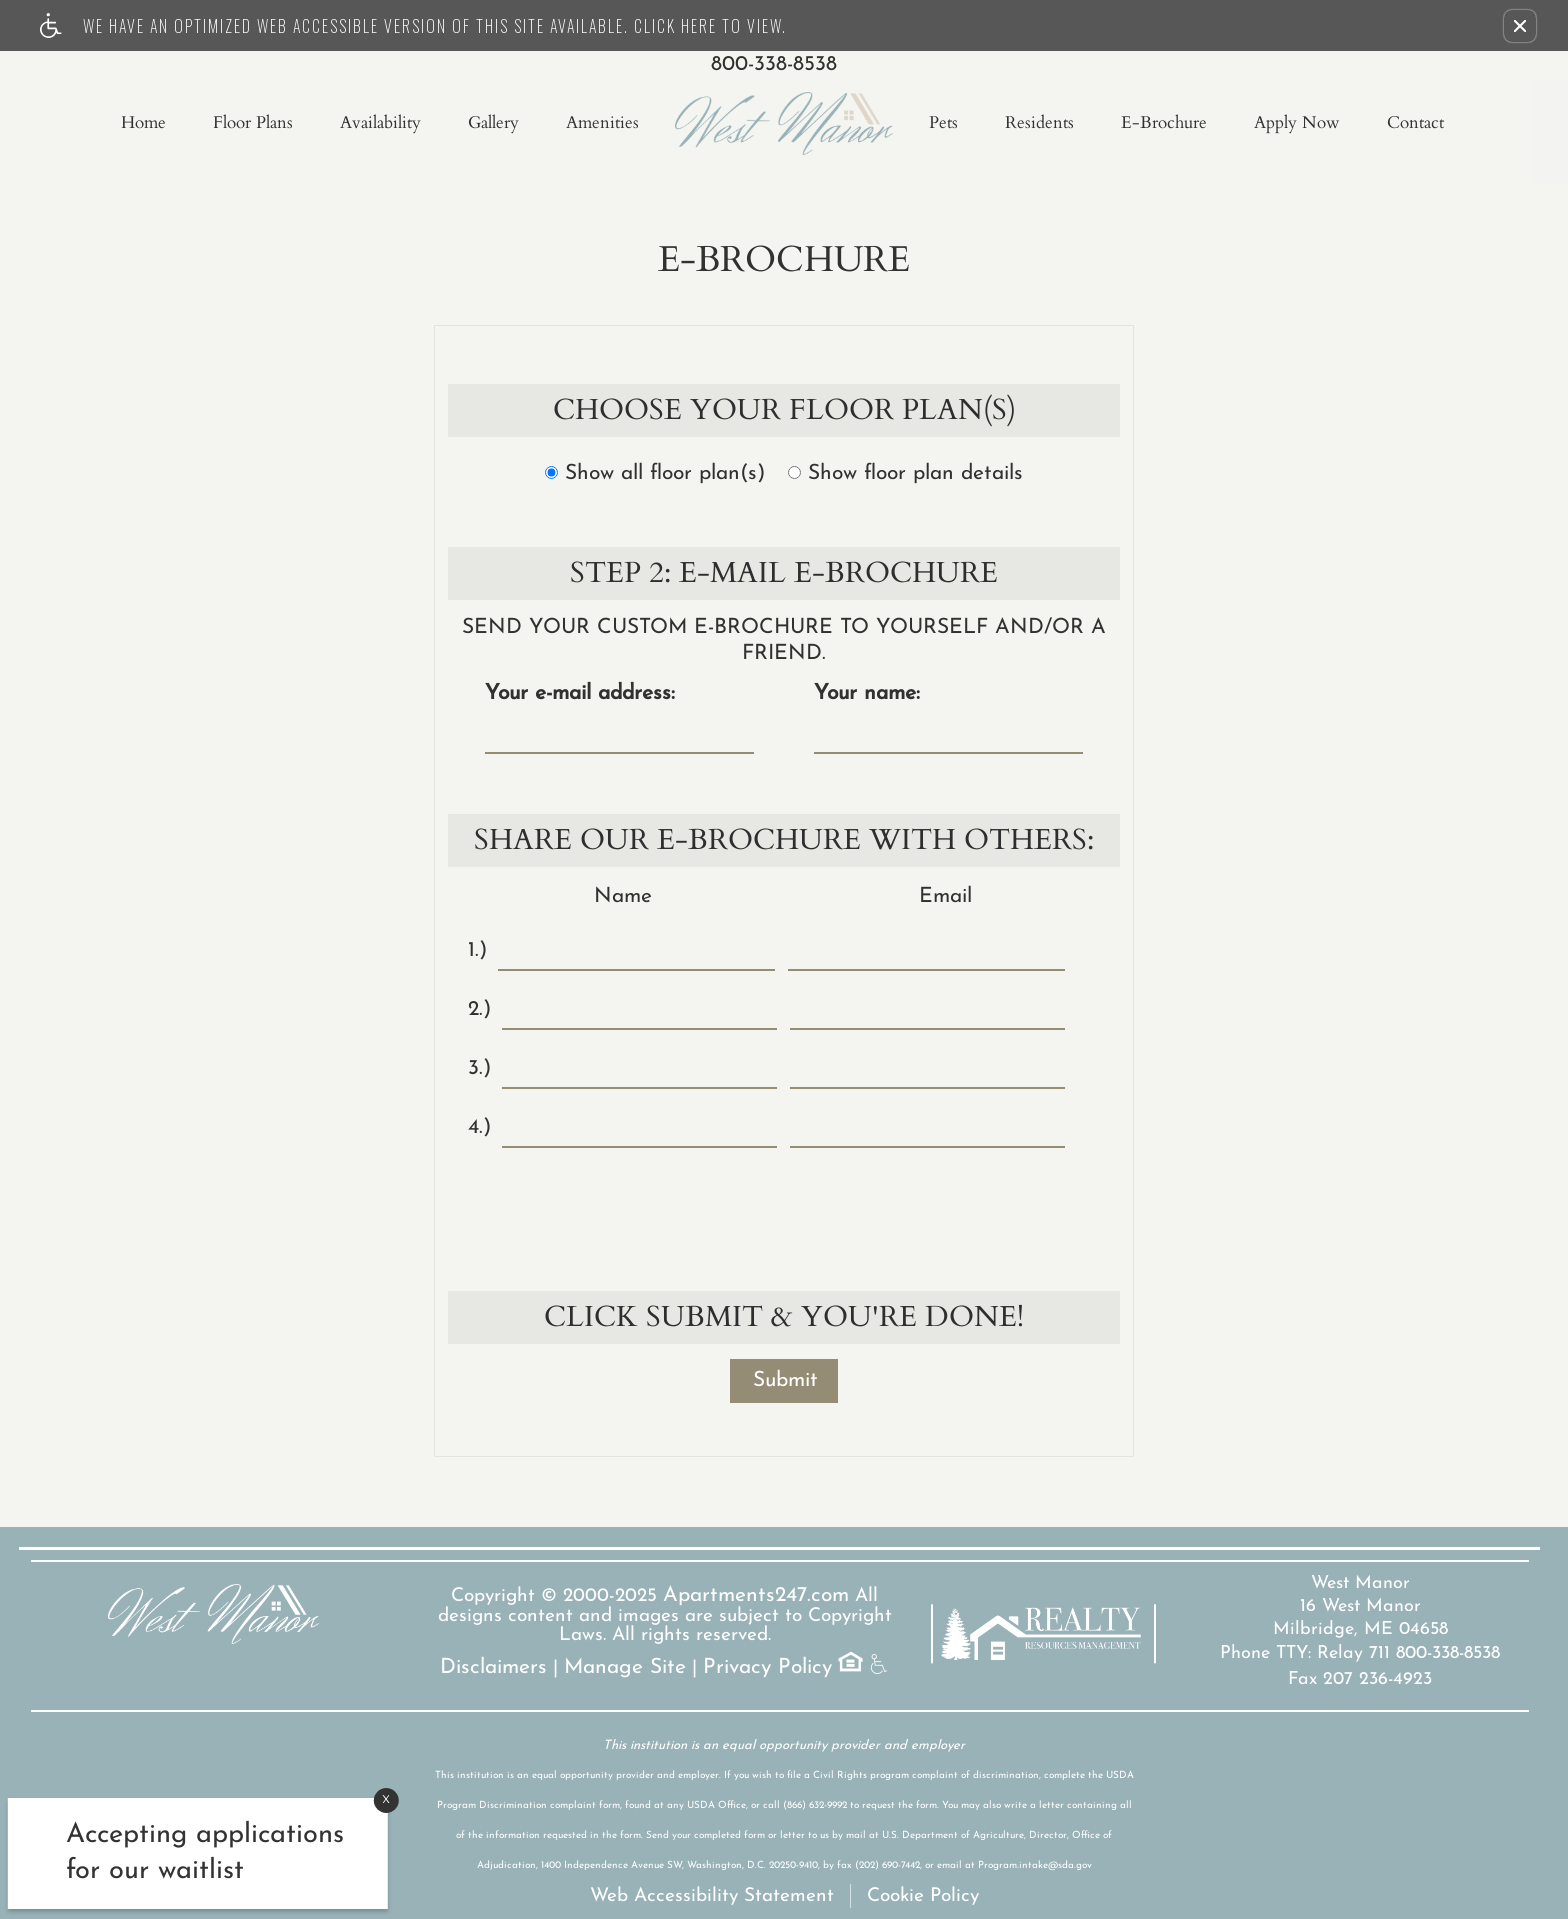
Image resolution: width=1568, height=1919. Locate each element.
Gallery (493, 122)
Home (143, 122)
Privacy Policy (767, 1667)
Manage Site (625, 1667)
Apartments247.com (756, 1595)
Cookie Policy (923, 1896)
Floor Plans (253, 122)
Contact (1415, 122)
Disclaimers (493, 1667)
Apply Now (1297, 122)
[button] (1520, 26)
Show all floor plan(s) (655, 473)
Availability (380, 122)
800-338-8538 (774, 64)
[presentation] (786, 1207)
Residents (1039, 122)
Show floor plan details (905, 473)
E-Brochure (1164, 122)
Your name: (867, 693)
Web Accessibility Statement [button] (712, 1896)
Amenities (602, 122)
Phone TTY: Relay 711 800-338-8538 (1360, 1653)
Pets (943, 122)
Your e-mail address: (580, 693)
